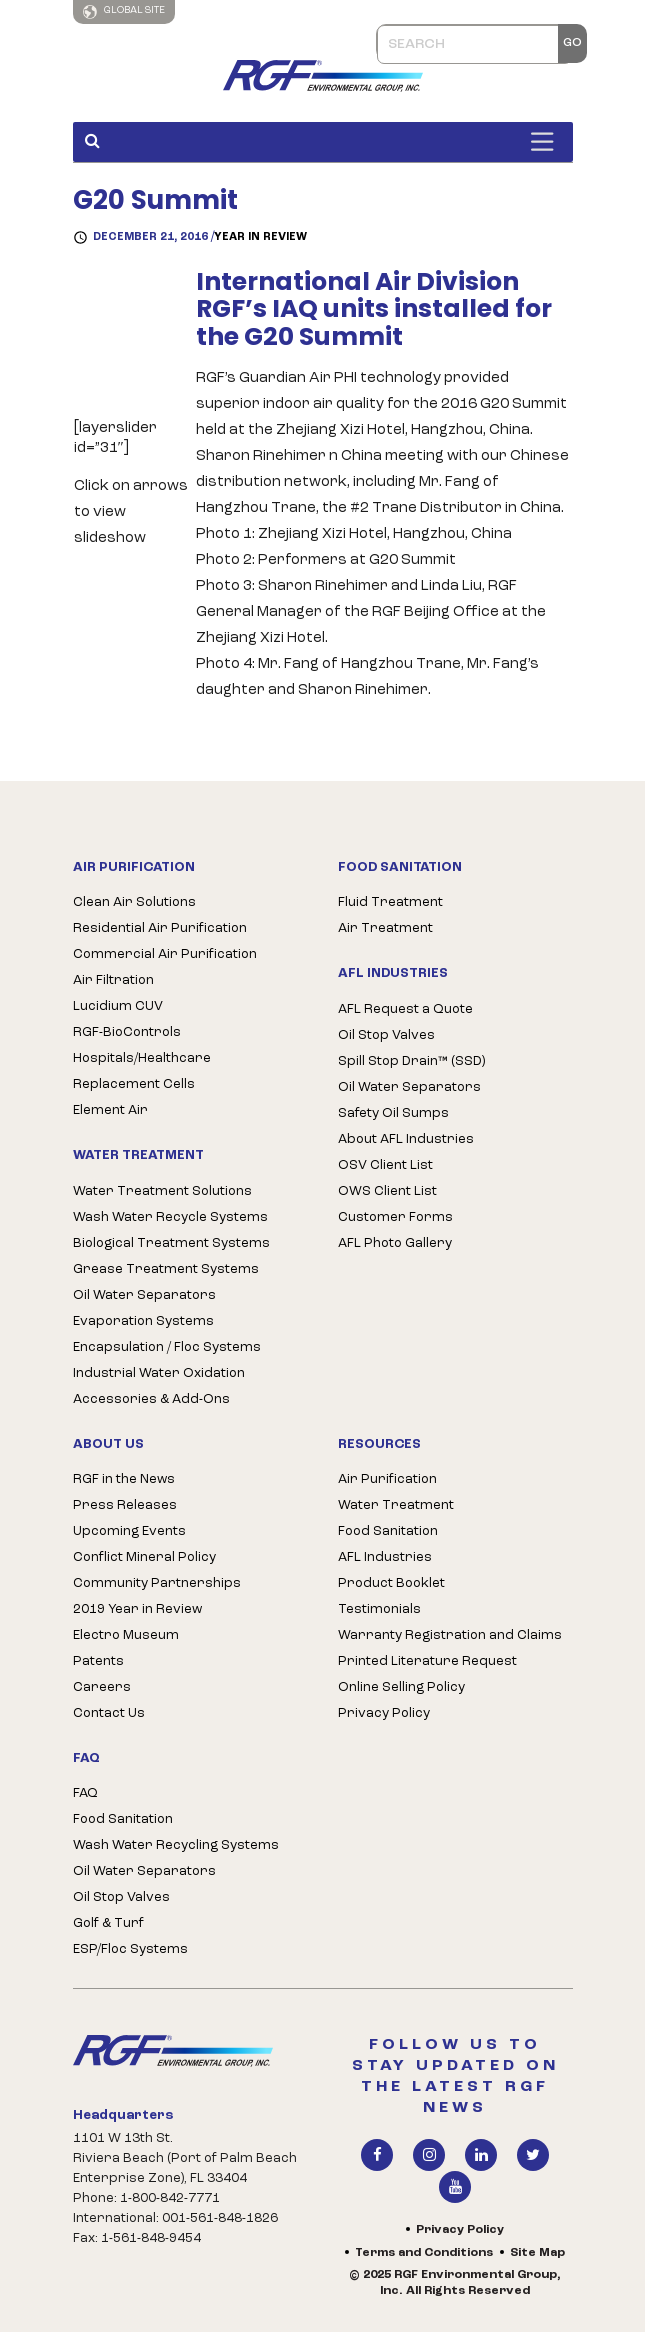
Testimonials (379, 1609)
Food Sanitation (123, 1819)
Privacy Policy (384, 1713)
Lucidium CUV (118, 1006)
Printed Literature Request (427, 1661)
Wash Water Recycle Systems (170, 1217)
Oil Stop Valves (386, 1035)
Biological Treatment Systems (171, 1243)
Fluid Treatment (390, 902)
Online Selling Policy (401, 1687)
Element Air (110, 1110)
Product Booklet (391, 1583)
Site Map (537, 2253)
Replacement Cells (134, 1084)
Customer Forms (395, 1217)
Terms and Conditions (424, 2253)
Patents (98, 1661)
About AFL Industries (406, 1139)
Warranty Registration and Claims (450, 1635)
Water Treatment (396, 1505)
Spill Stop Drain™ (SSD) (411, 1061)
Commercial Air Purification (165, 954)
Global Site (124, 12)
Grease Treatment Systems (166, 1269)
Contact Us (109, 1713)
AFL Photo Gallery (395, 1243)
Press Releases (125, 1505)
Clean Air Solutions (134, 902)
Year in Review (260, 237)
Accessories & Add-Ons (151, 1399)
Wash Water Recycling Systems (176, 1845)
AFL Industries (385, 1557)
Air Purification (387, 1479)
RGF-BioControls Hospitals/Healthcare (142, 1045)
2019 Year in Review (137, 1609)
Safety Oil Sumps (393, 1113)
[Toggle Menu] (547, 141)
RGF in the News (124, 1479)
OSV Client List (385, 1165)
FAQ (85, 1793)
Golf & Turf (108, 1923)
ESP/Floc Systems (130, 1949)
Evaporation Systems (143, 1321)
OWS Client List (387, 1191)
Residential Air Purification (160, 928)
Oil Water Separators (144, 1295)
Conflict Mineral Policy (144, 1557)
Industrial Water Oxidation (159, 1373)
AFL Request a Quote (405, 1009)
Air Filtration (113, 980)
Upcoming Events (129, 1531)
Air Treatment (385, 928)
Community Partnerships (157, 1583)
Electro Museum (126, 1635)
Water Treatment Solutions (162, 1191)
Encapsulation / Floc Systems (167, 1347)
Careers (102, 1687)
